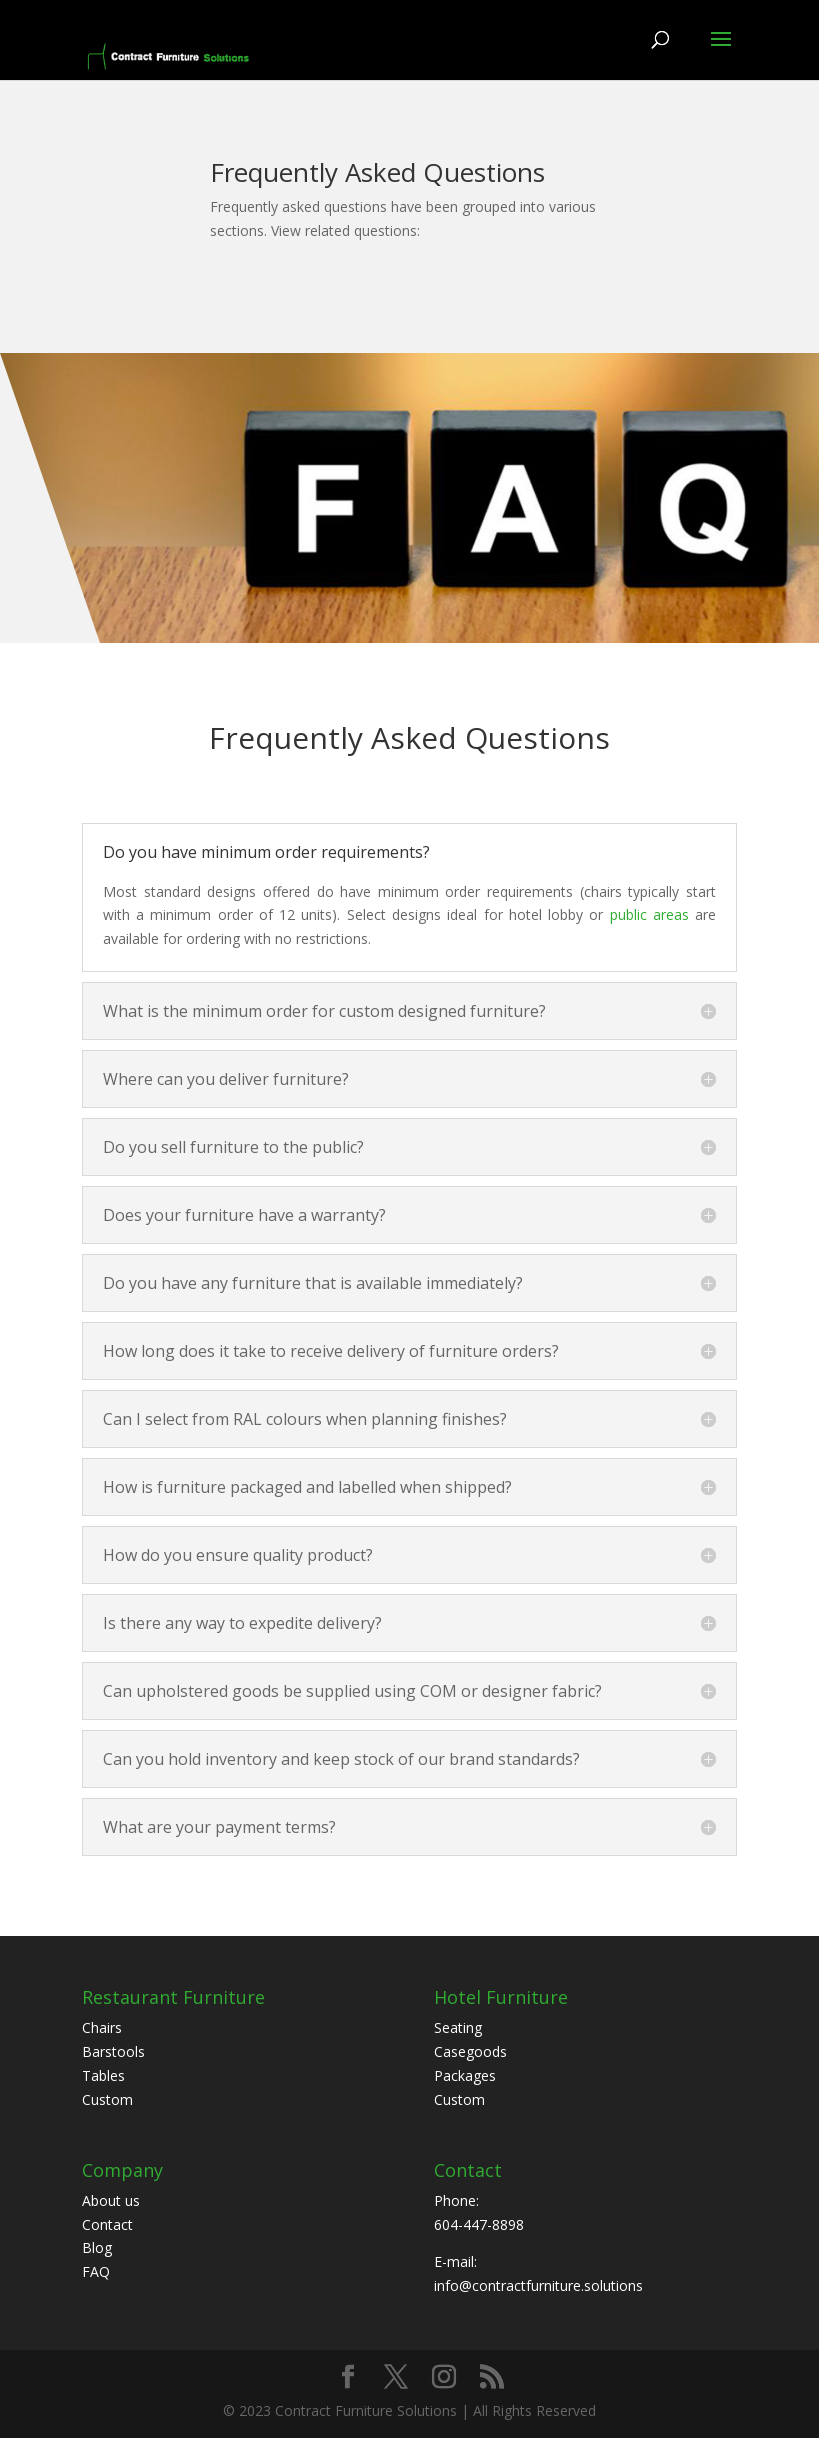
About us (111, 2200)
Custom (107, 2099)
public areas (649, 914)
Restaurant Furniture (173, 1997)
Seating (458, 2027)
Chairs (102, 2027)
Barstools (113, 2051)
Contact (107, 2224)
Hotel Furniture (501, 1997)
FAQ (96, 2271)
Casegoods (470, 2051)
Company (122, 2170)
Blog (97, 2247)
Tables (103, 2075)
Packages (465, 2075)
